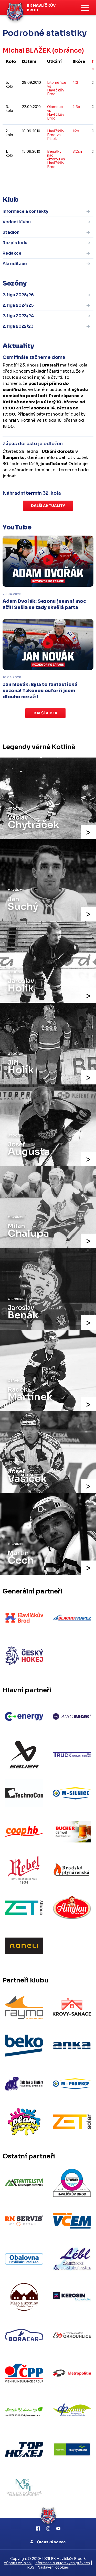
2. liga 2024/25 (18, 305)
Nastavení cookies (53, 2567)
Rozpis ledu (15, 242)
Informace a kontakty (25, 211)
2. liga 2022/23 (18, 326)
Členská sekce (48, 2542)
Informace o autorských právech (62, 2563)
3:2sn (77, 151)
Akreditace (15, 263)
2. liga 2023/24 (18, 315)
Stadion (11, 232)
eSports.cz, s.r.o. (17, 2563)
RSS (30, 2567)
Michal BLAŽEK (27, 50)
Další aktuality (48, 505)
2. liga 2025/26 (18, 295)
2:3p (76, 106)
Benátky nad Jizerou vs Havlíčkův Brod (56, 159)
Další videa (45, 713)
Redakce (12, 253)
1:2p (75, 130)
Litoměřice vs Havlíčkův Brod (56, 88)
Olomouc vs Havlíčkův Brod (55, 112)
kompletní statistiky (61, 182)
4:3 (75, 82)
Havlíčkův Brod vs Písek (55, 134)
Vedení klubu (17, 221)
